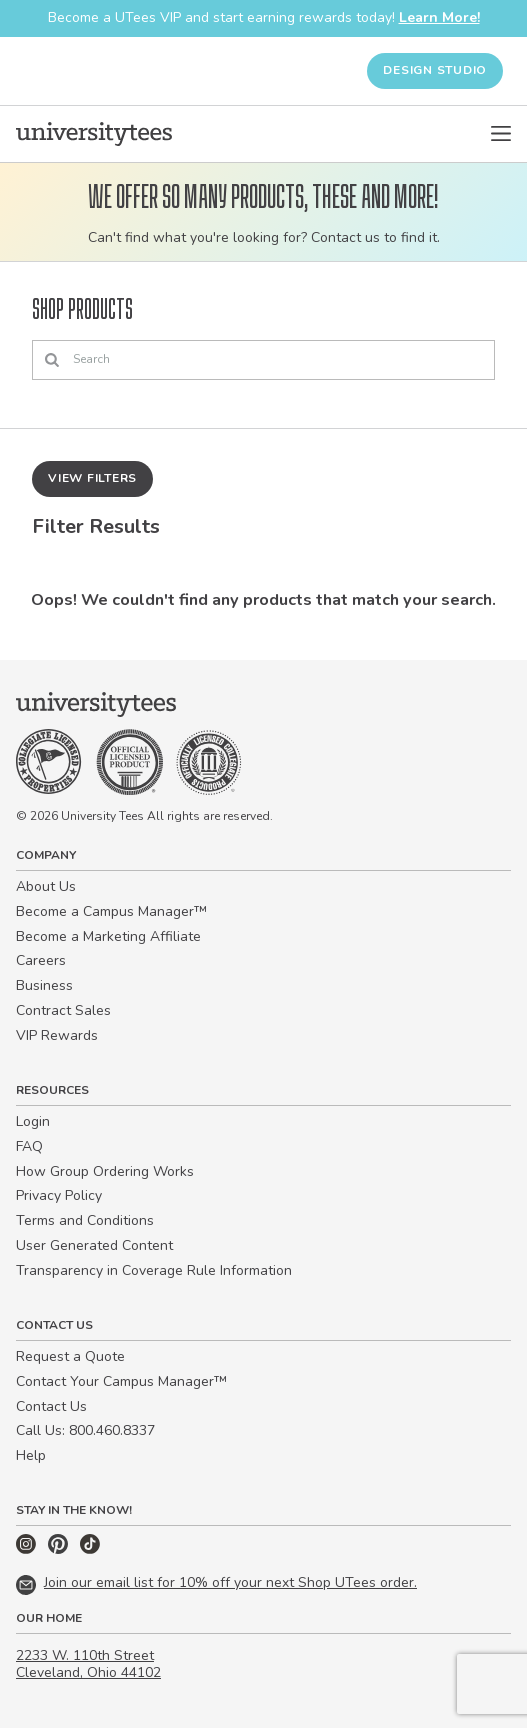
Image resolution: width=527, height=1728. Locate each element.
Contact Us (51, 1406)
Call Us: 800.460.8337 (85, 1430)
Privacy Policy (59, 1195)
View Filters (92, 478)
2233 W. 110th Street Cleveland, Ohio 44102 (88, 1664)
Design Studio (435, 70)
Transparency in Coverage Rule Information (154, 1270)
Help (31, 1455)
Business (44, 985)
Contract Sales (63, 1010)
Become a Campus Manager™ (111, 911)
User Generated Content (94, 1245)
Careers (41, 960)
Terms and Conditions (85, 1220)
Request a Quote (70, 1356)
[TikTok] (90, 1549)
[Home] (94, 134)
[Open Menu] (501, 134)
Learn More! (439, 17)
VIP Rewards (57, 1035)
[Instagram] (28, 1549)
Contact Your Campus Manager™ (121, 1381)
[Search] (263, 360)
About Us (46, 886)
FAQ (29, 1146)
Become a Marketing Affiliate (108, 936)
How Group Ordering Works (105, 1171)
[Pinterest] (60, 1549)
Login (33, 1121)
